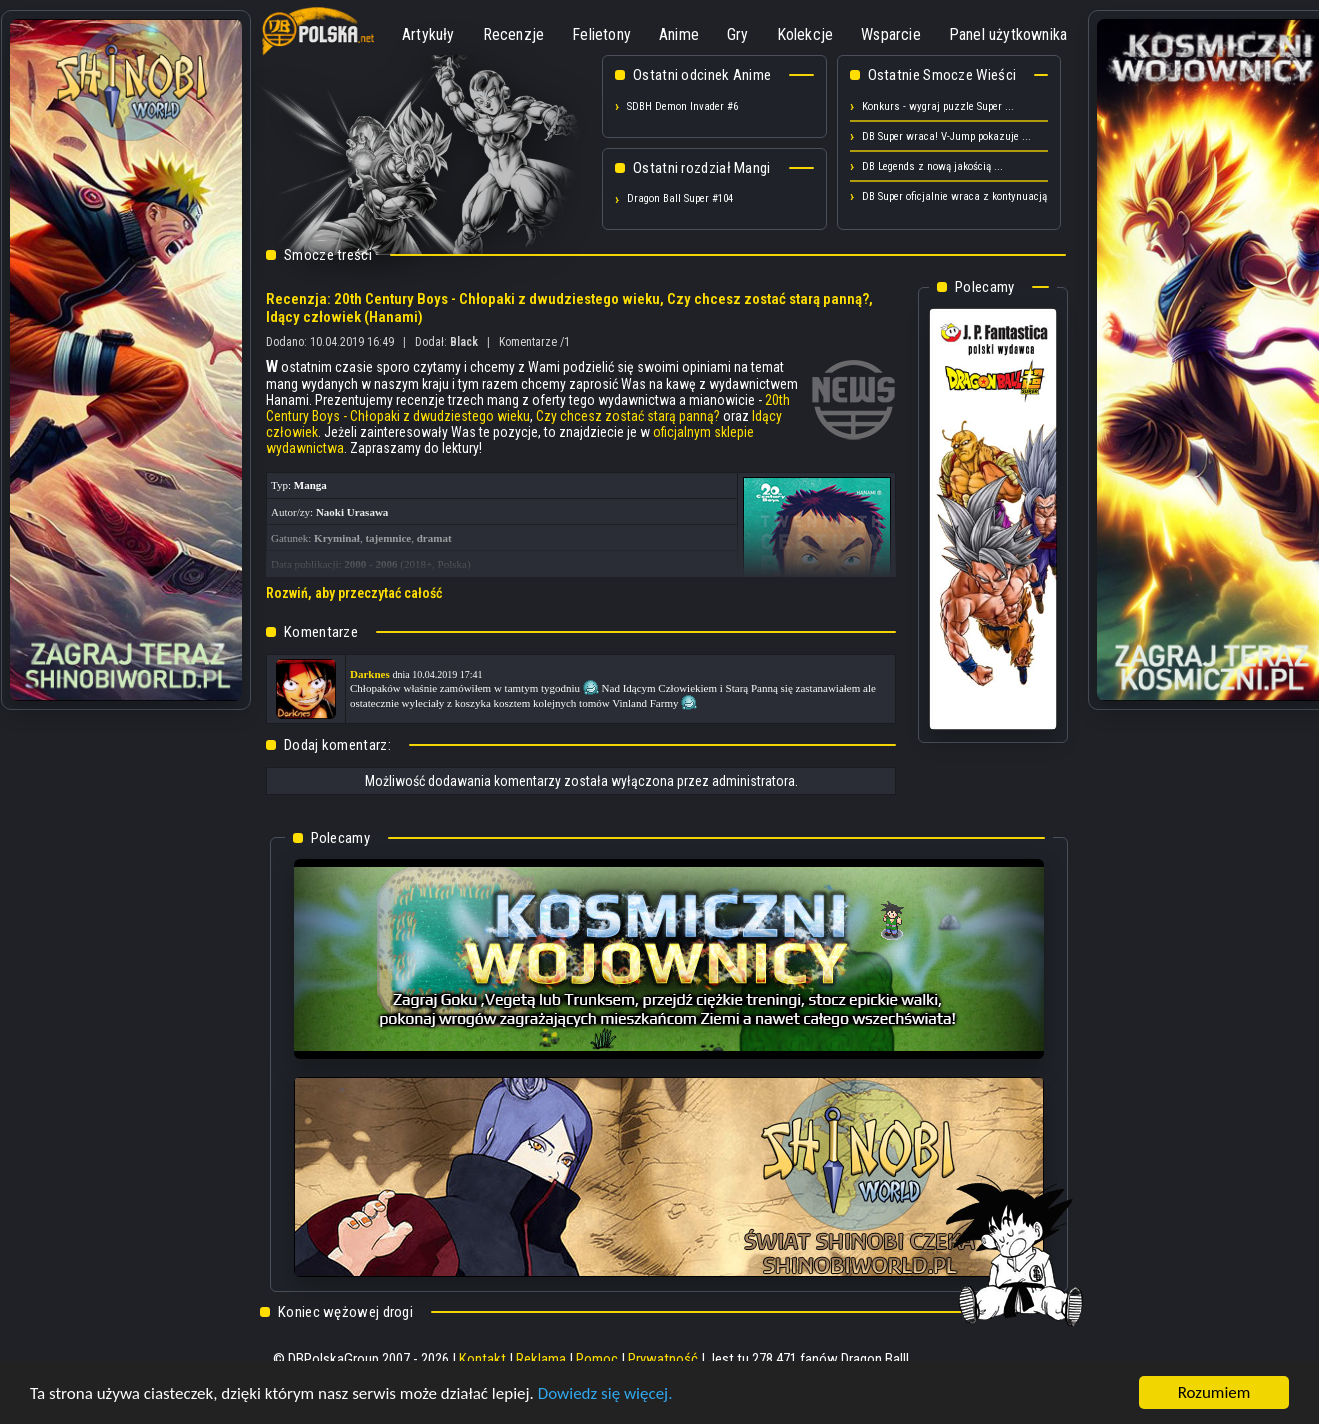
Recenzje (514, 34)
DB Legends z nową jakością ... (932, 166)
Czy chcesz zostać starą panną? (628, 416)
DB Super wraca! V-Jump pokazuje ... (946, 136)
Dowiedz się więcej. (605, 1394)
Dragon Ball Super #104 (680, 198)
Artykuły (428, 34)
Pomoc (597, 1359)
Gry (738, 34)
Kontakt (482, 1359)
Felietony (601, 34)
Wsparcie (891, 34)
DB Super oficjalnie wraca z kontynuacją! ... (962, 196)
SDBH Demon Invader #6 (682, 106)
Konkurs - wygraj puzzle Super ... (938, 106)
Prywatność (663, 1359)
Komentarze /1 (534, 342)
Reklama (541, 1359)
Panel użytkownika (1008, 34)
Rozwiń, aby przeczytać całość (354, 593)
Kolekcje (805, 34)
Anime (679, 34)
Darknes (370, 674)
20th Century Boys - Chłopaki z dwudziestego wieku (528, 408)
